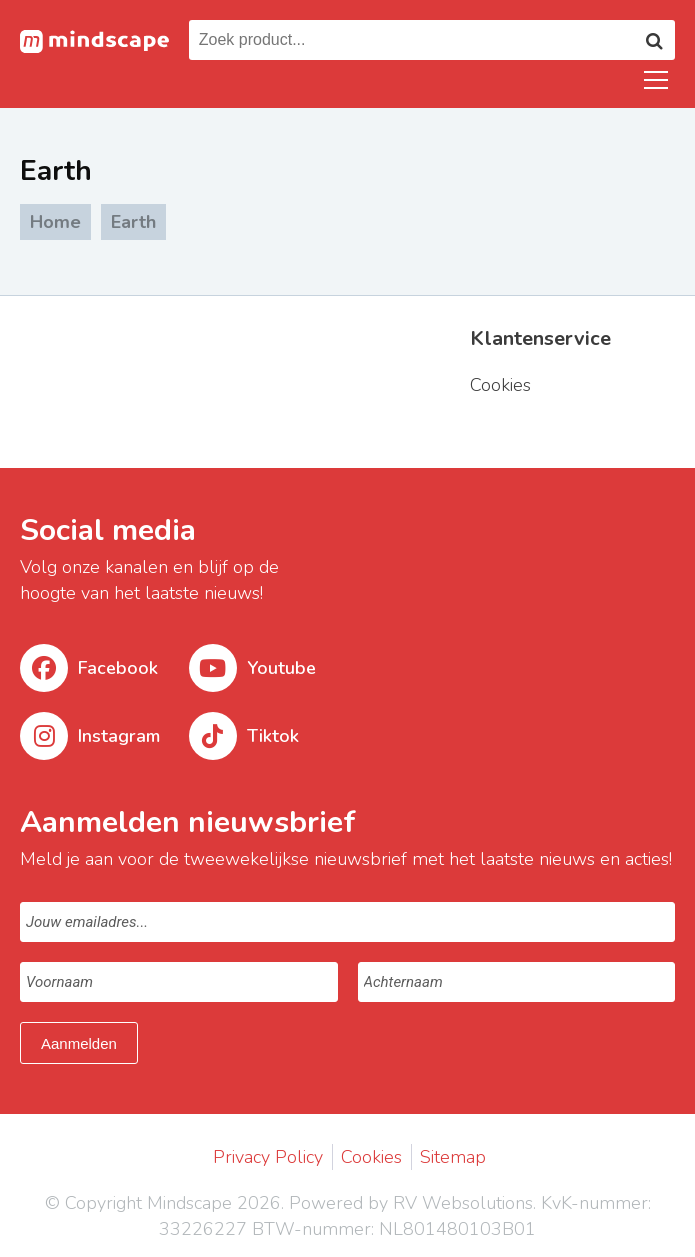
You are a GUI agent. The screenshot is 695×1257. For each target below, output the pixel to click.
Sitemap (453, 1157)
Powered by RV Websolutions (411, 1203)
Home (55, 222)
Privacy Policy (268, 1157)
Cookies (371, 1157)
